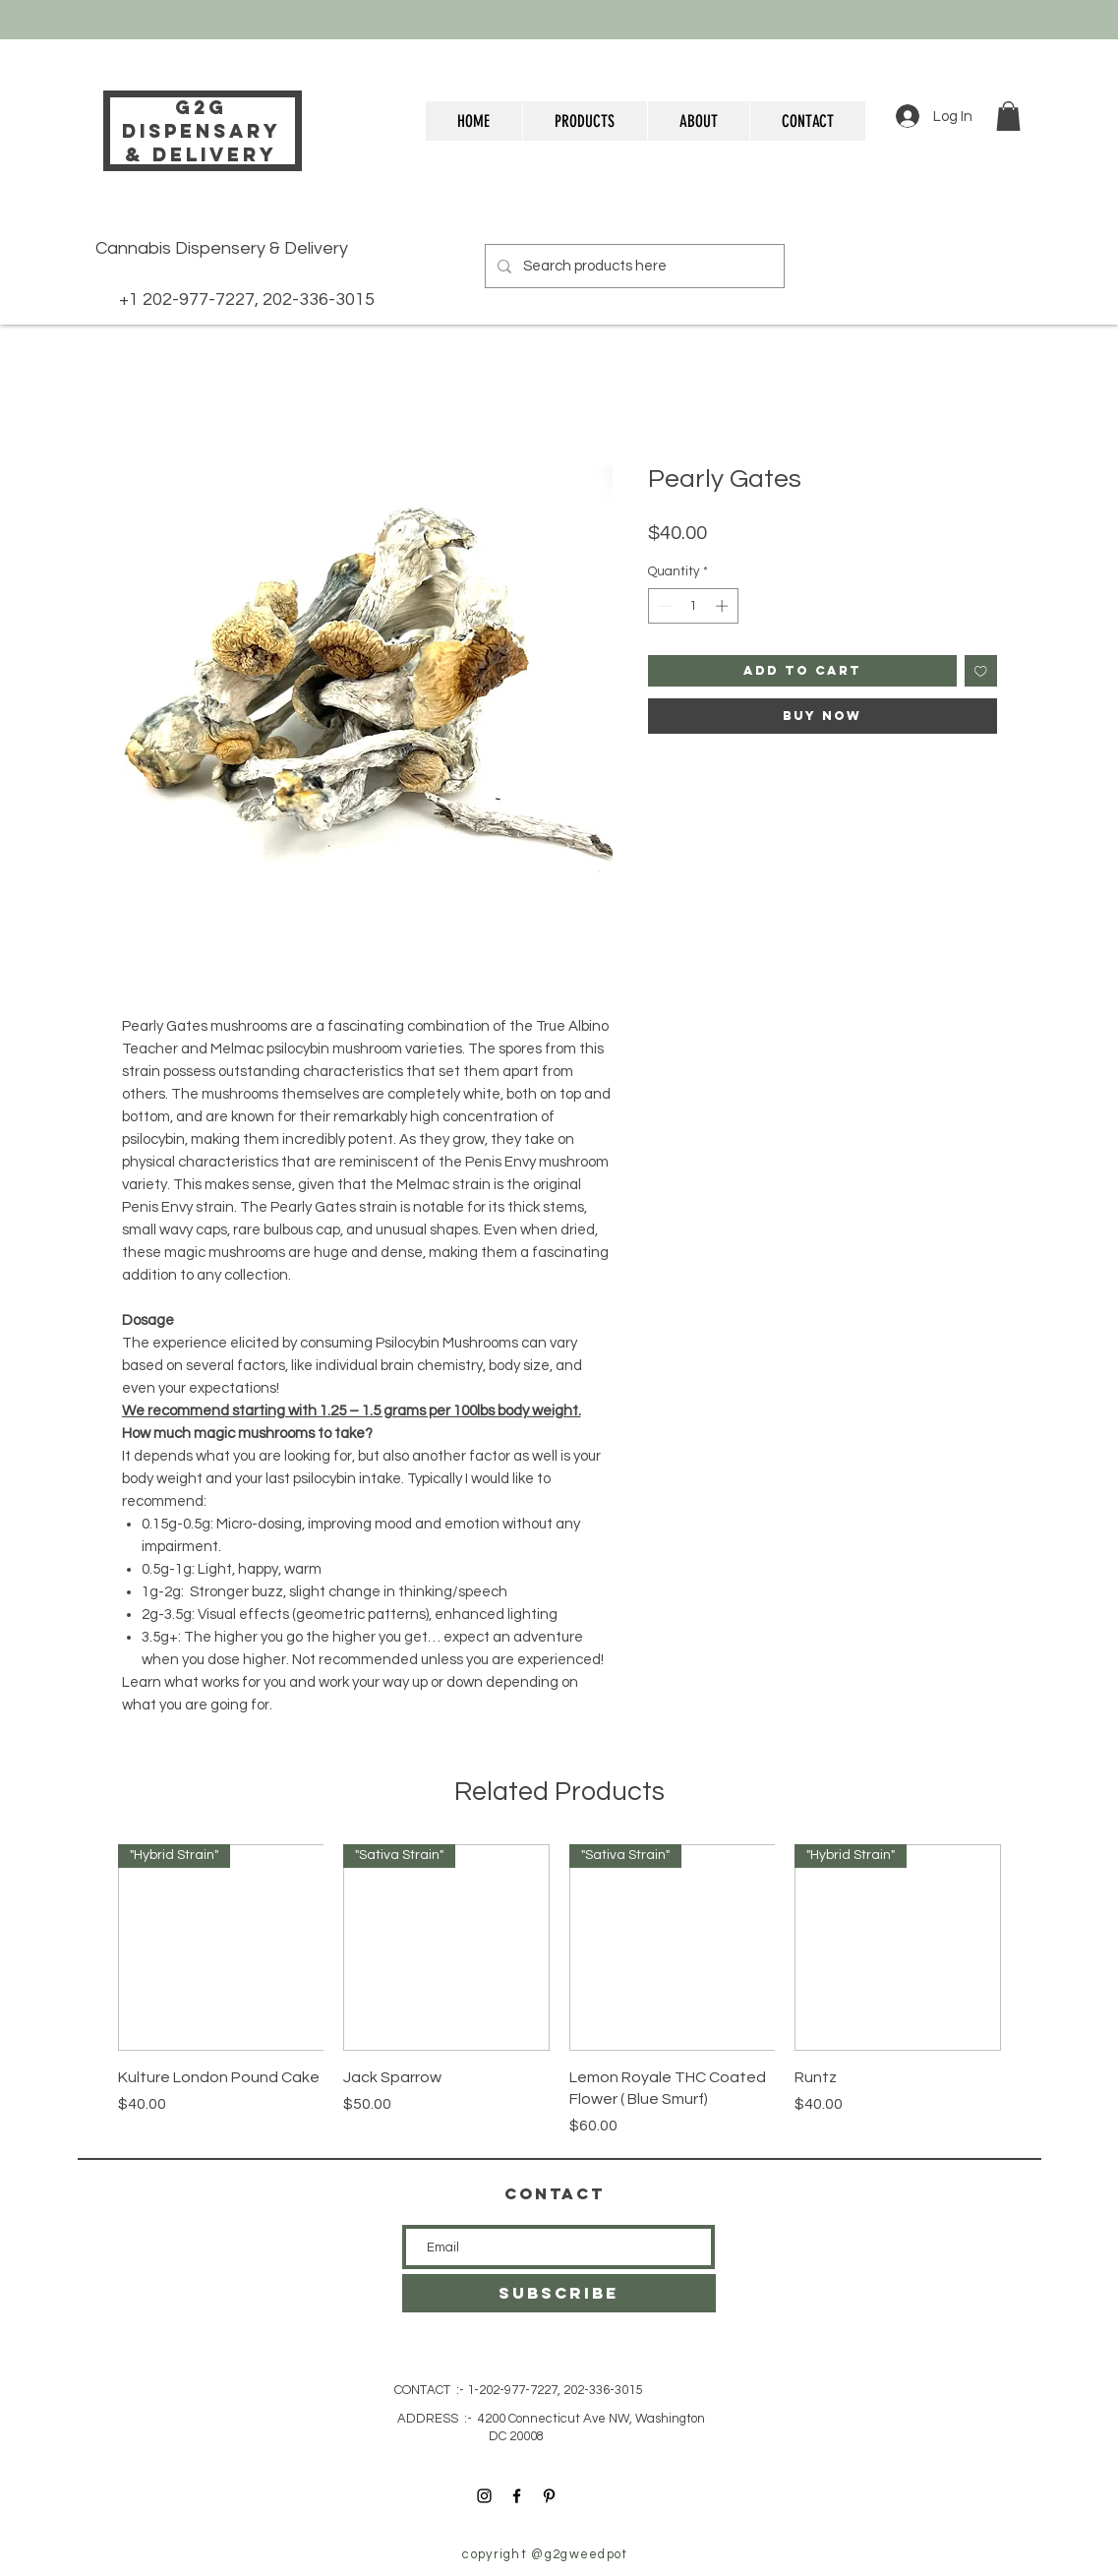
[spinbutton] (693, 606)
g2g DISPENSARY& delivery (201, 130)
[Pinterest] (549, 2495)
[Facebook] (516, 2495)
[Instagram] (484, 2495)
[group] (559, 1990)
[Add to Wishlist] (981, 671)
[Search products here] (632, 266)
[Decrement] (663, 606)
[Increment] (724, 606)
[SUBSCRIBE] (559, 2293)
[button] (1008, 116)
